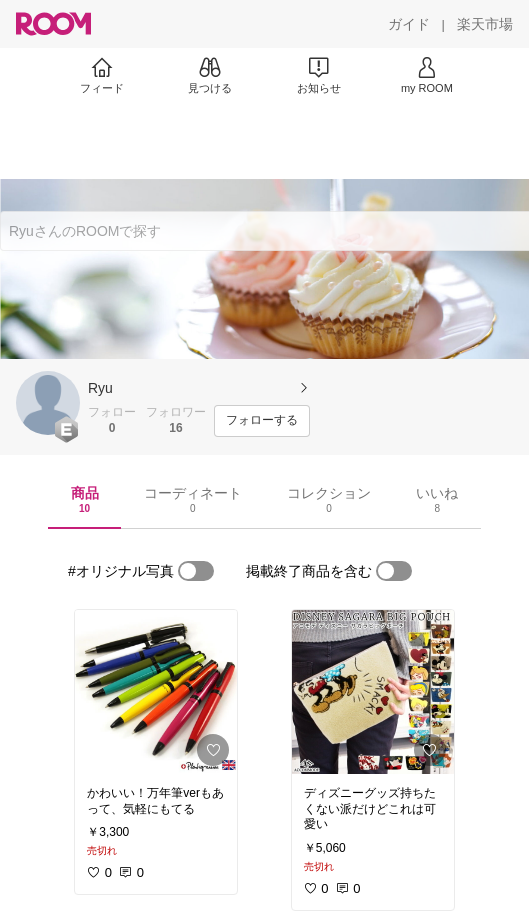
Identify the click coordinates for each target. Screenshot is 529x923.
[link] (156, 692)
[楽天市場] (485, 24)
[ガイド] (409, 24)
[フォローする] (262, 421)
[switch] (196, 571)
